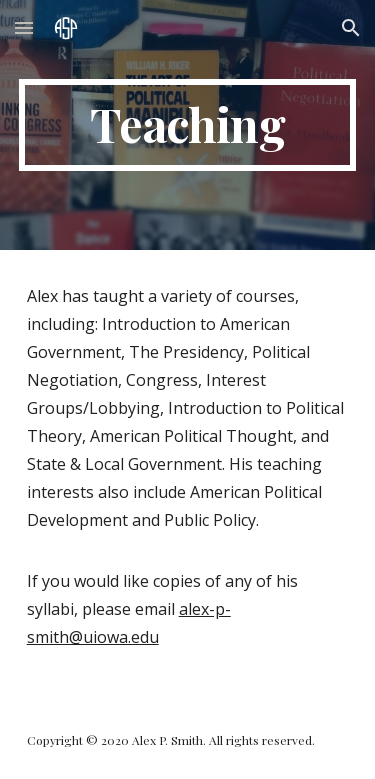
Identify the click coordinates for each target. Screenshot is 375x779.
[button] (24, 27)
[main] (188, 125)
